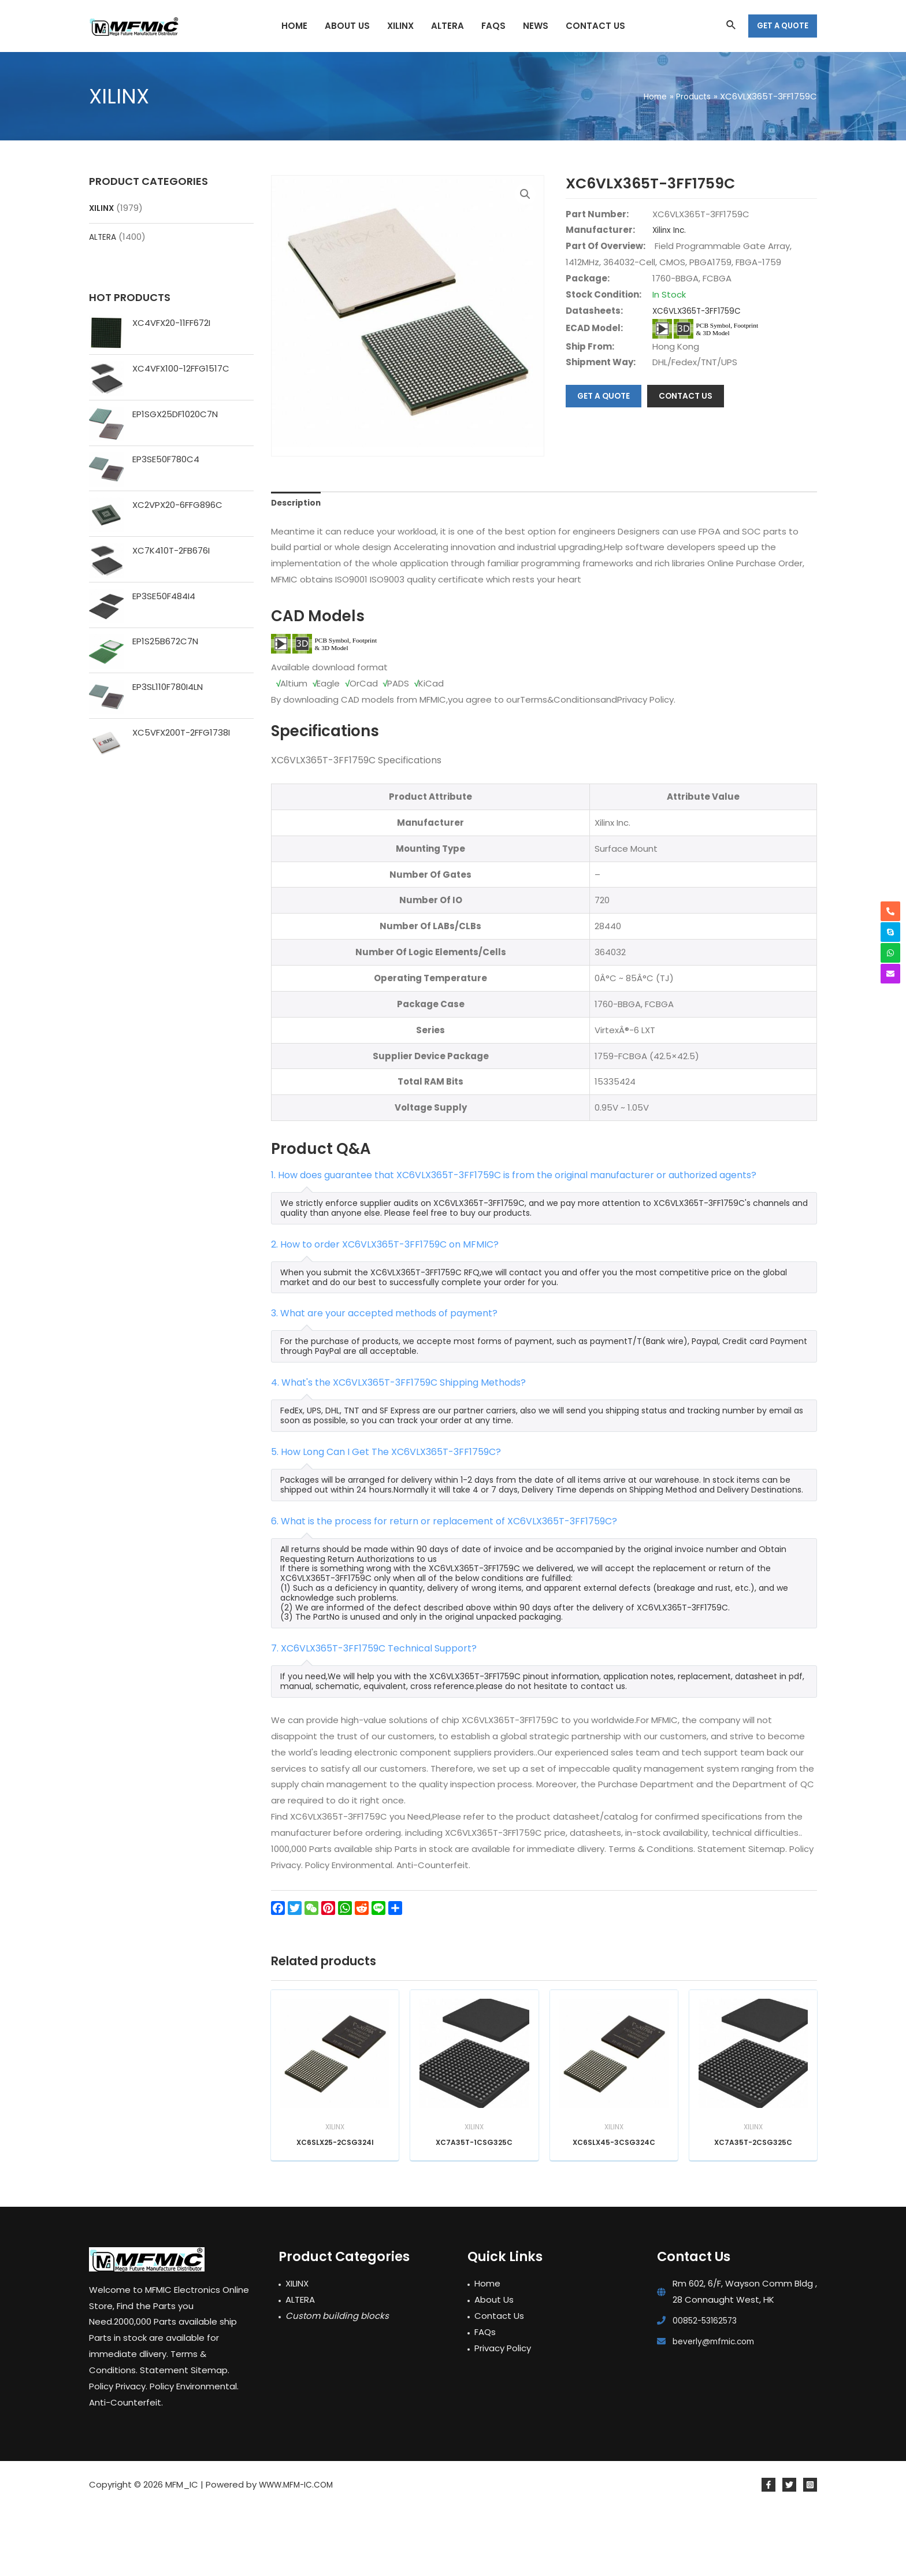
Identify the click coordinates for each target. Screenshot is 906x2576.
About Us (494, 2368)
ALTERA (103, 237)
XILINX (102, 208)
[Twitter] (789, 2553)
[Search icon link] (731, 26)
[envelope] (890, 973)
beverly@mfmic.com (717, 2409)
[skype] (890, 932)
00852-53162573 (708, 2388)
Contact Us (499, 2384)
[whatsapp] (890, 953)
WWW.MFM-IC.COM (299, 2553)
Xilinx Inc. (670, 230)
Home (487, 2351)
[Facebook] (768, 2553)
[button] (524, 194)
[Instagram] (810, 2553)
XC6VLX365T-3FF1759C (700, 311)
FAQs (485, 2400)
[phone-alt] (890, 911)
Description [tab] (298, 565)
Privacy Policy (502, 2416)
